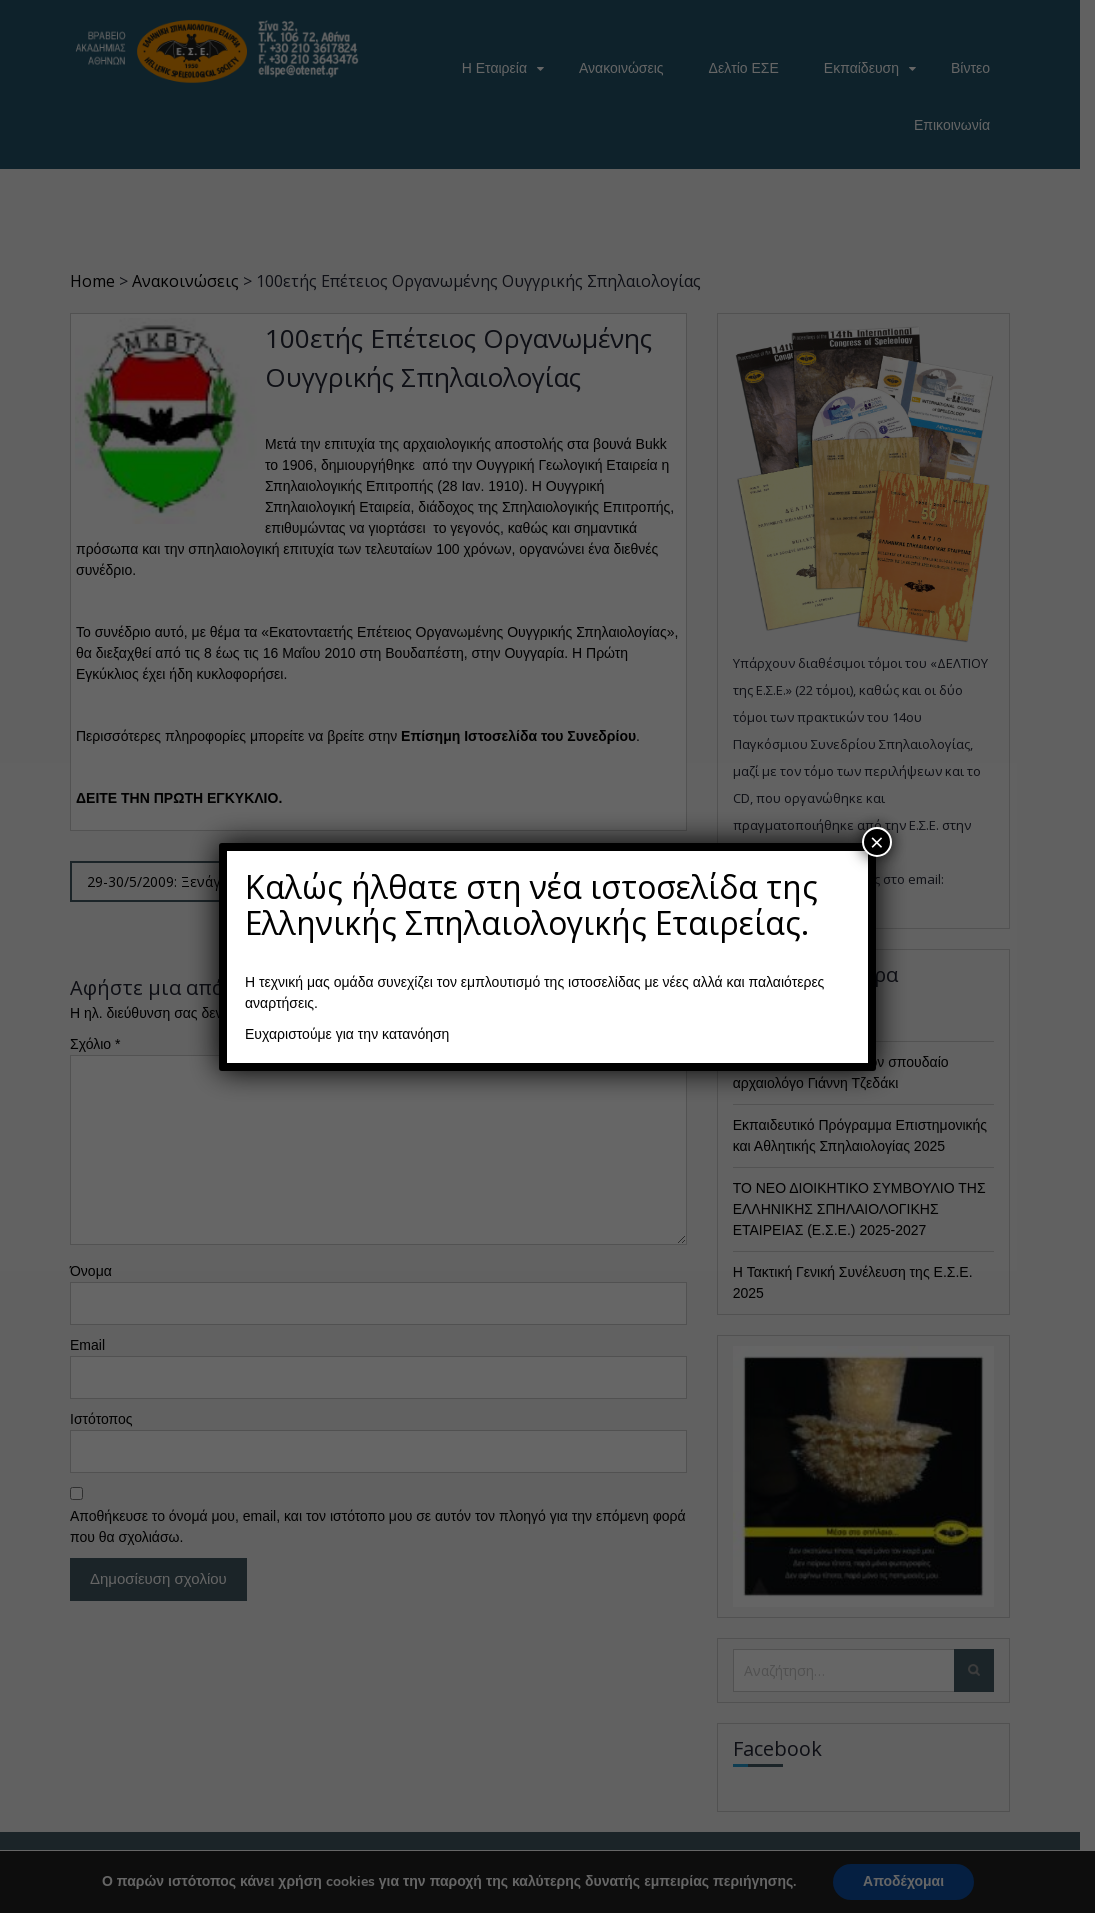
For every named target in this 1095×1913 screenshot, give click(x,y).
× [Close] (877, 842)
